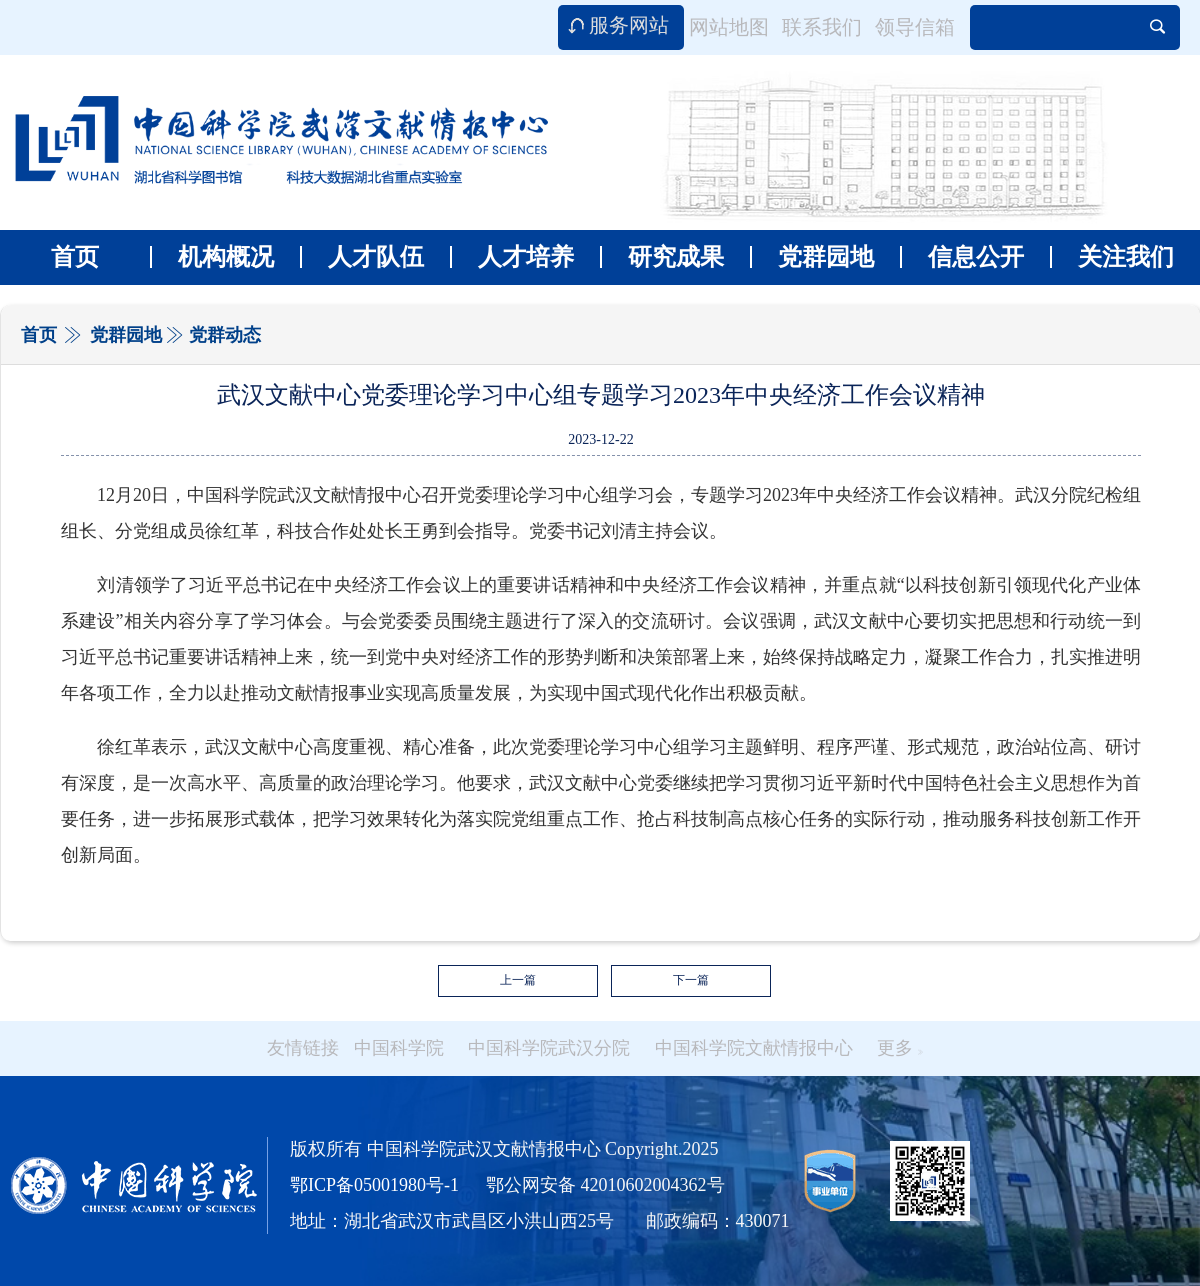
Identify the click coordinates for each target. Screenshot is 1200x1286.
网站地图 (729, 27)
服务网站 (629, 25)
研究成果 (662, 257)
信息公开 (962, 257)
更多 (900, 1048)
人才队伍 (362, 257)
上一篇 (518, 980)
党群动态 (225, 335)
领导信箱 (915, 27)
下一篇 (691, 980)
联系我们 (822, 27)
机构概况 (212, 257)
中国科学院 (399, 1048)
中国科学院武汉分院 (549, 1048)
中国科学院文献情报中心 (754, 1048)
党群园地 (812, 257)
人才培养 (512, 257)
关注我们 (1112, 257)
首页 (75, 257)
